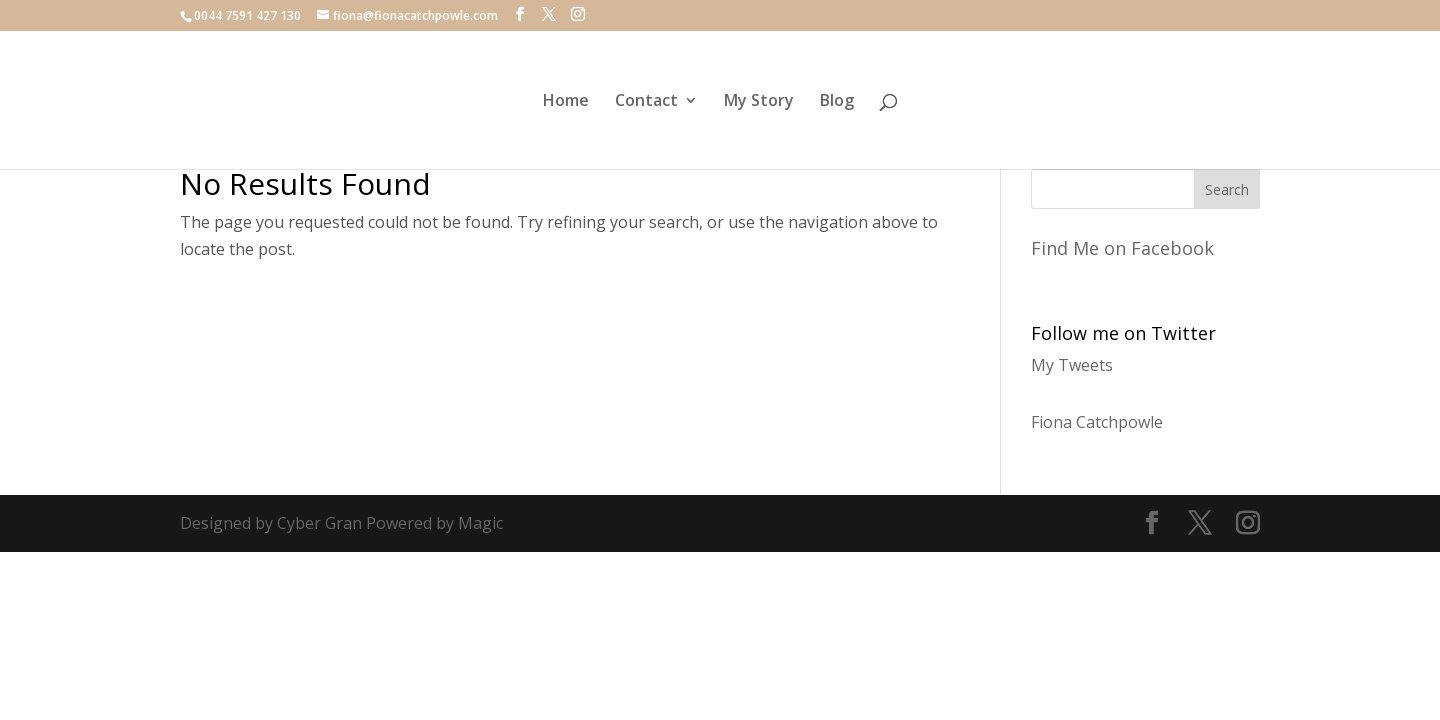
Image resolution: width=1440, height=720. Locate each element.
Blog (837, 102)
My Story (759, 102)
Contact (646, 102)
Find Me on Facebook (1122, 248)
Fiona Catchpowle (1097, 422)
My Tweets (1072, 365)
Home (566, 102)
